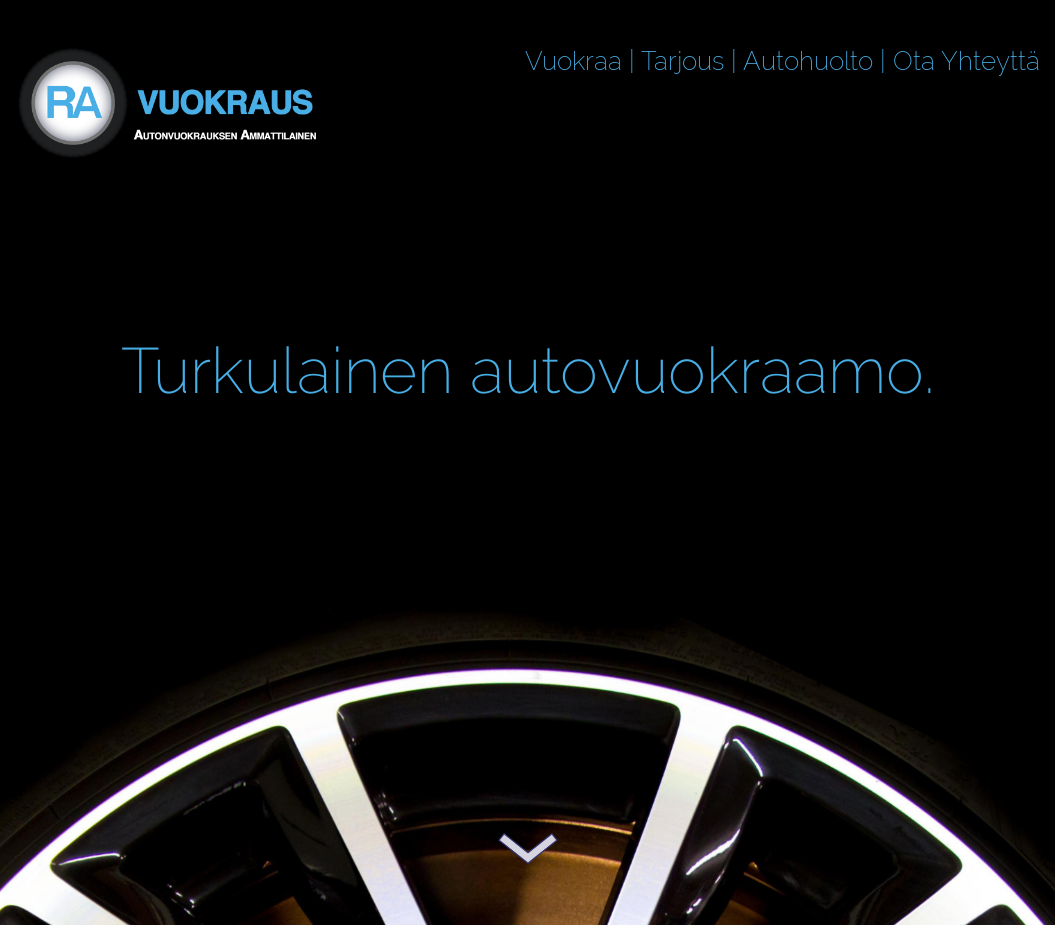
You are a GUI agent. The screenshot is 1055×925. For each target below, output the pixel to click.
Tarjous (682, 61)
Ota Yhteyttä (966, 61)
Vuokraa (573, 61)
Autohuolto (808, 61)
